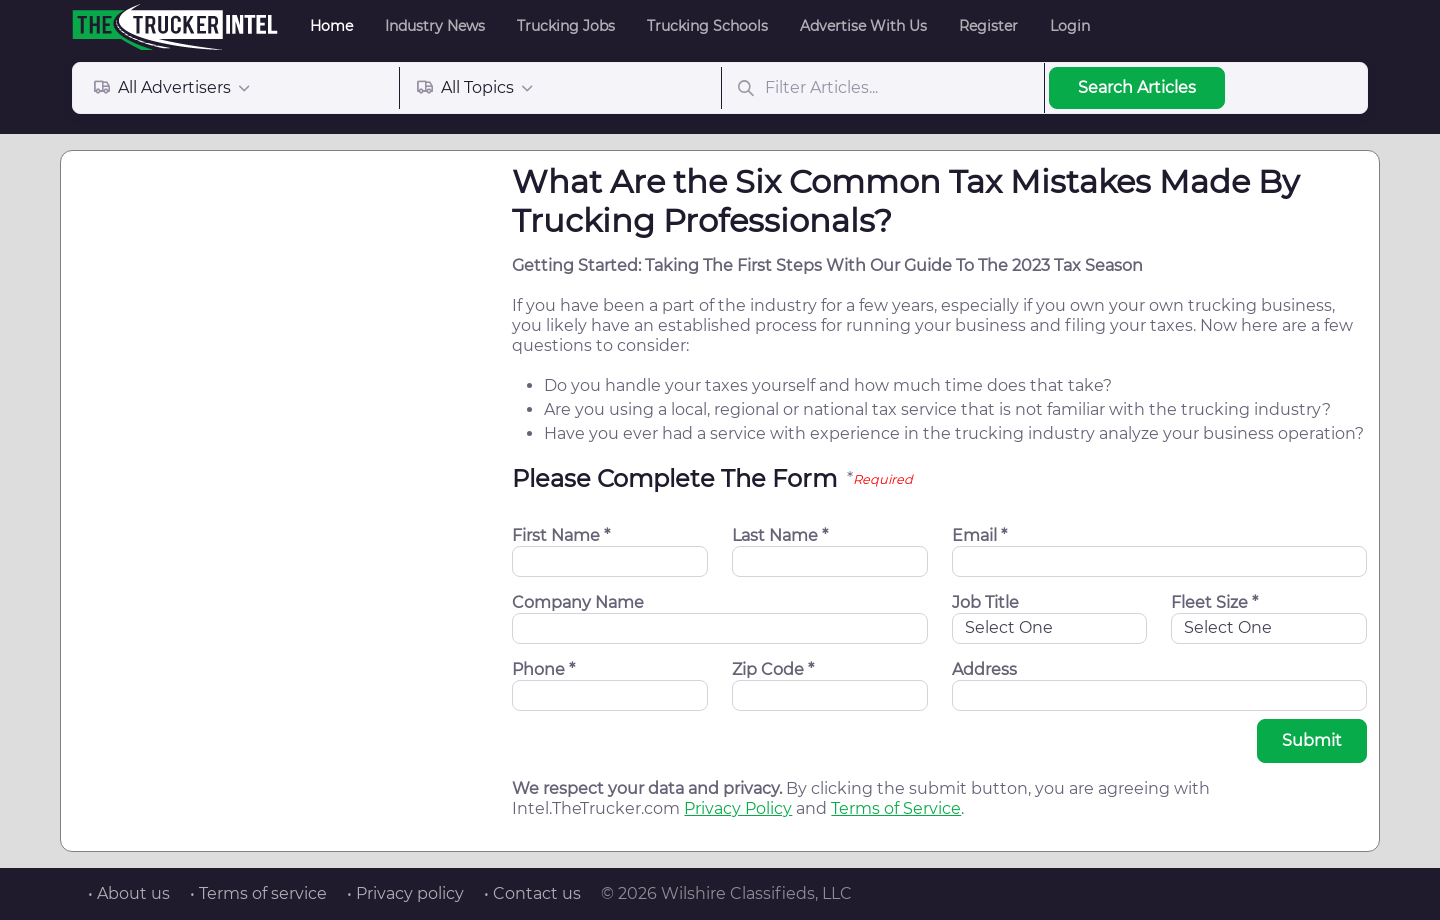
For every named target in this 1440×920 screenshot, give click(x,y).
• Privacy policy (405, 893)
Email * (979, 535)
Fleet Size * (1214, 602)
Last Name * (780, 535)
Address (984, 669)
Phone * (543, 669)
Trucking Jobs (566, 26)
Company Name (578, 602)
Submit (1312, 740)
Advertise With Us (863, 26)
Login (1070, 26)
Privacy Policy (738, 808)
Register (988, 26)
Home (331, 26)
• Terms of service (258, 893)
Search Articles (1137, 87)
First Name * (561, 535)
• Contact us (532, 893)
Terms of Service (896, 808)
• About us (129, 893)
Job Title (985, 602)
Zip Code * (773, 669)
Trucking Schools (707, 26)
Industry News (435, 26)
